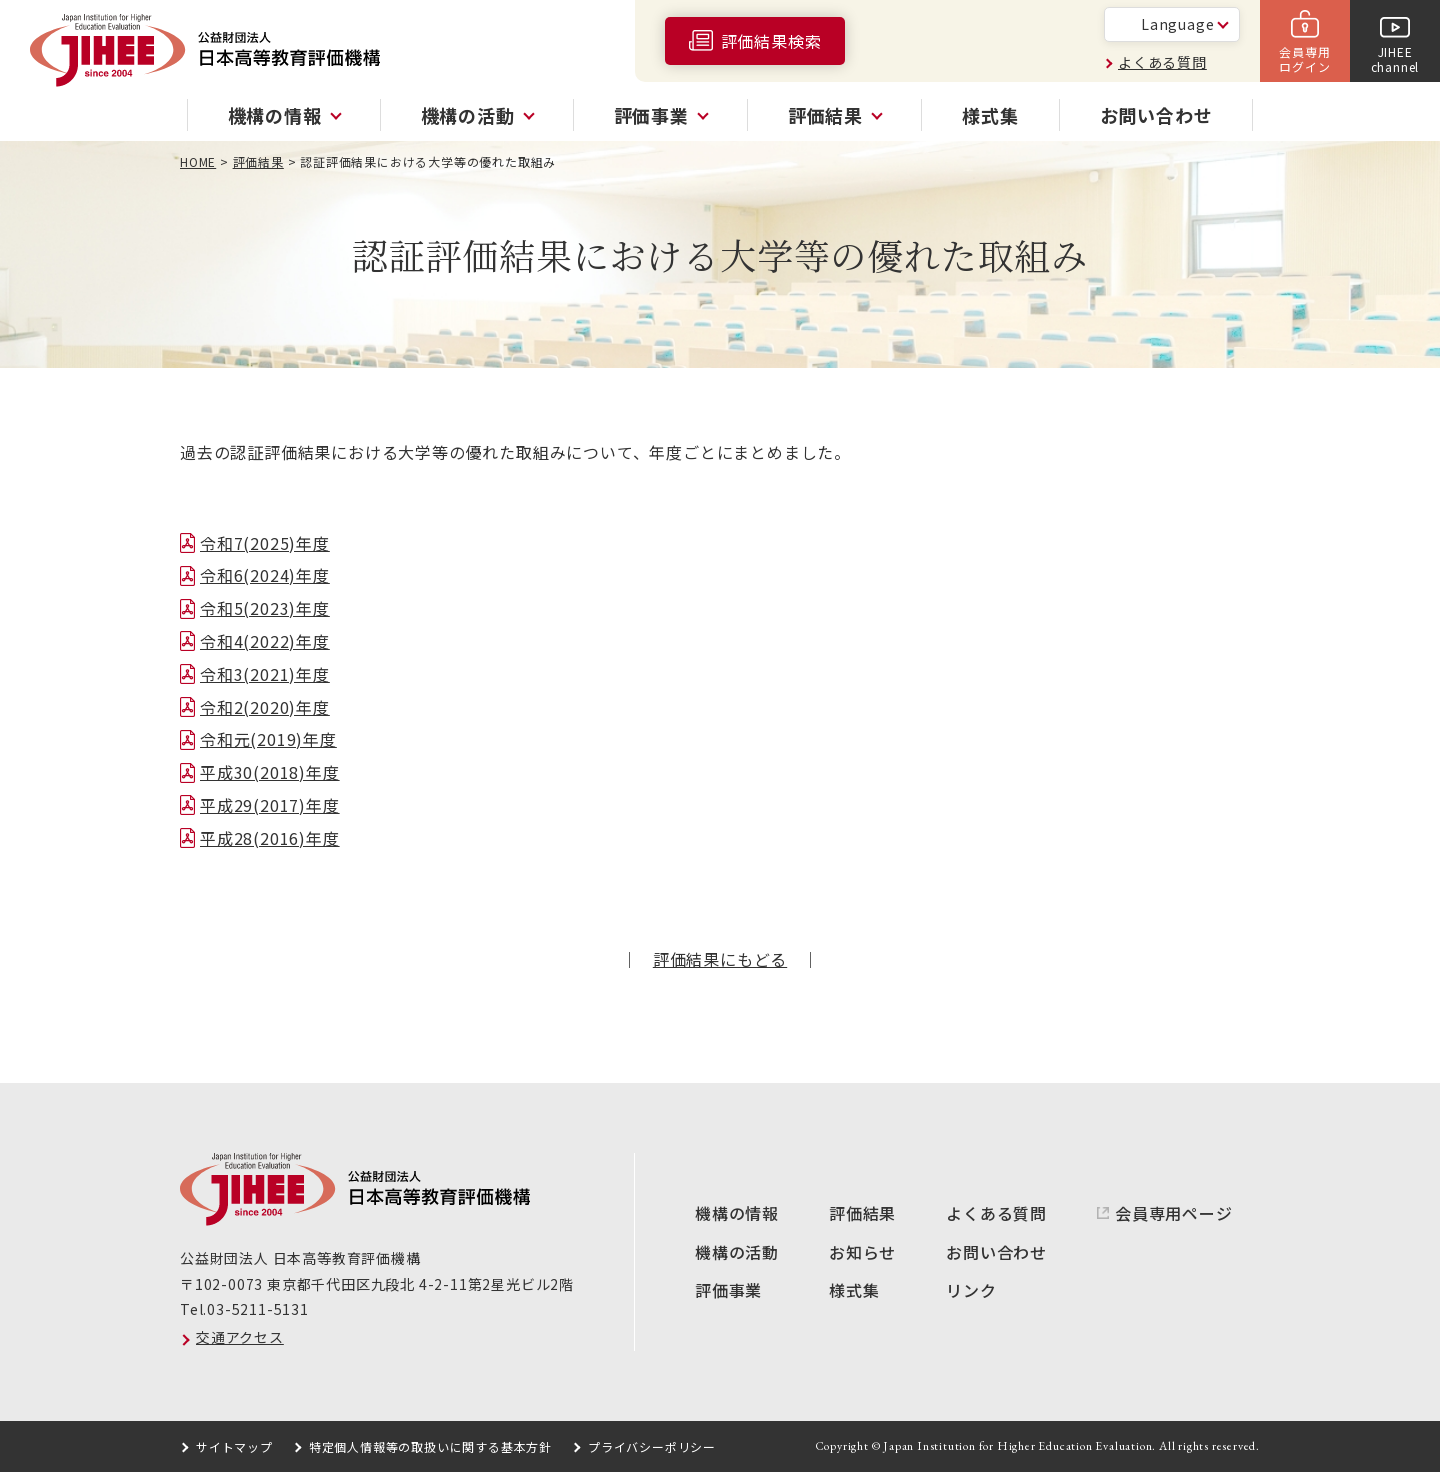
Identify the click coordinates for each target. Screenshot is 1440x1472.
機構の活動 (737, 1252)
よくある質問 (1162, 62)
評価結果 (258, 161)
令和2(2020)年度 (265, 707)
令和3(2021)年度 (265, 674)
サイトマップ (234, 1446)
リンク (971, 1290)
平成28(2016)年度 (270, 838)
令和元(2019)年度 (268, 739)
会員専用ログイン (1304, 58)
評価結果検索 (771, 41)
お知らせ (862, 1252)
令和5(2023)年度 (265, 608)
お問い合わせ (1156, 115)
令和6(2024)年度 (265, 575)
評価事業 (728, 1290)
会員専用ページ (1174, 1213)
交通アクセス (240, 1337)
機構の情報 (737, 1213)
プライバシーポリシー (652, 1446)
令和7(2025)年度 (265, 543)
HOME (198, 161)
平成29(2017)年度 (270, 805)
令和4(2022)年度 (265, 641)
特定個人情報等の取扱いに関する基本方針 (430, 1446)
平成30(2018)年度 (270, 772)
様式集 (990, 115)
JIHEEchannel (1395, 58)
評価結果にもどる (720, 959)
